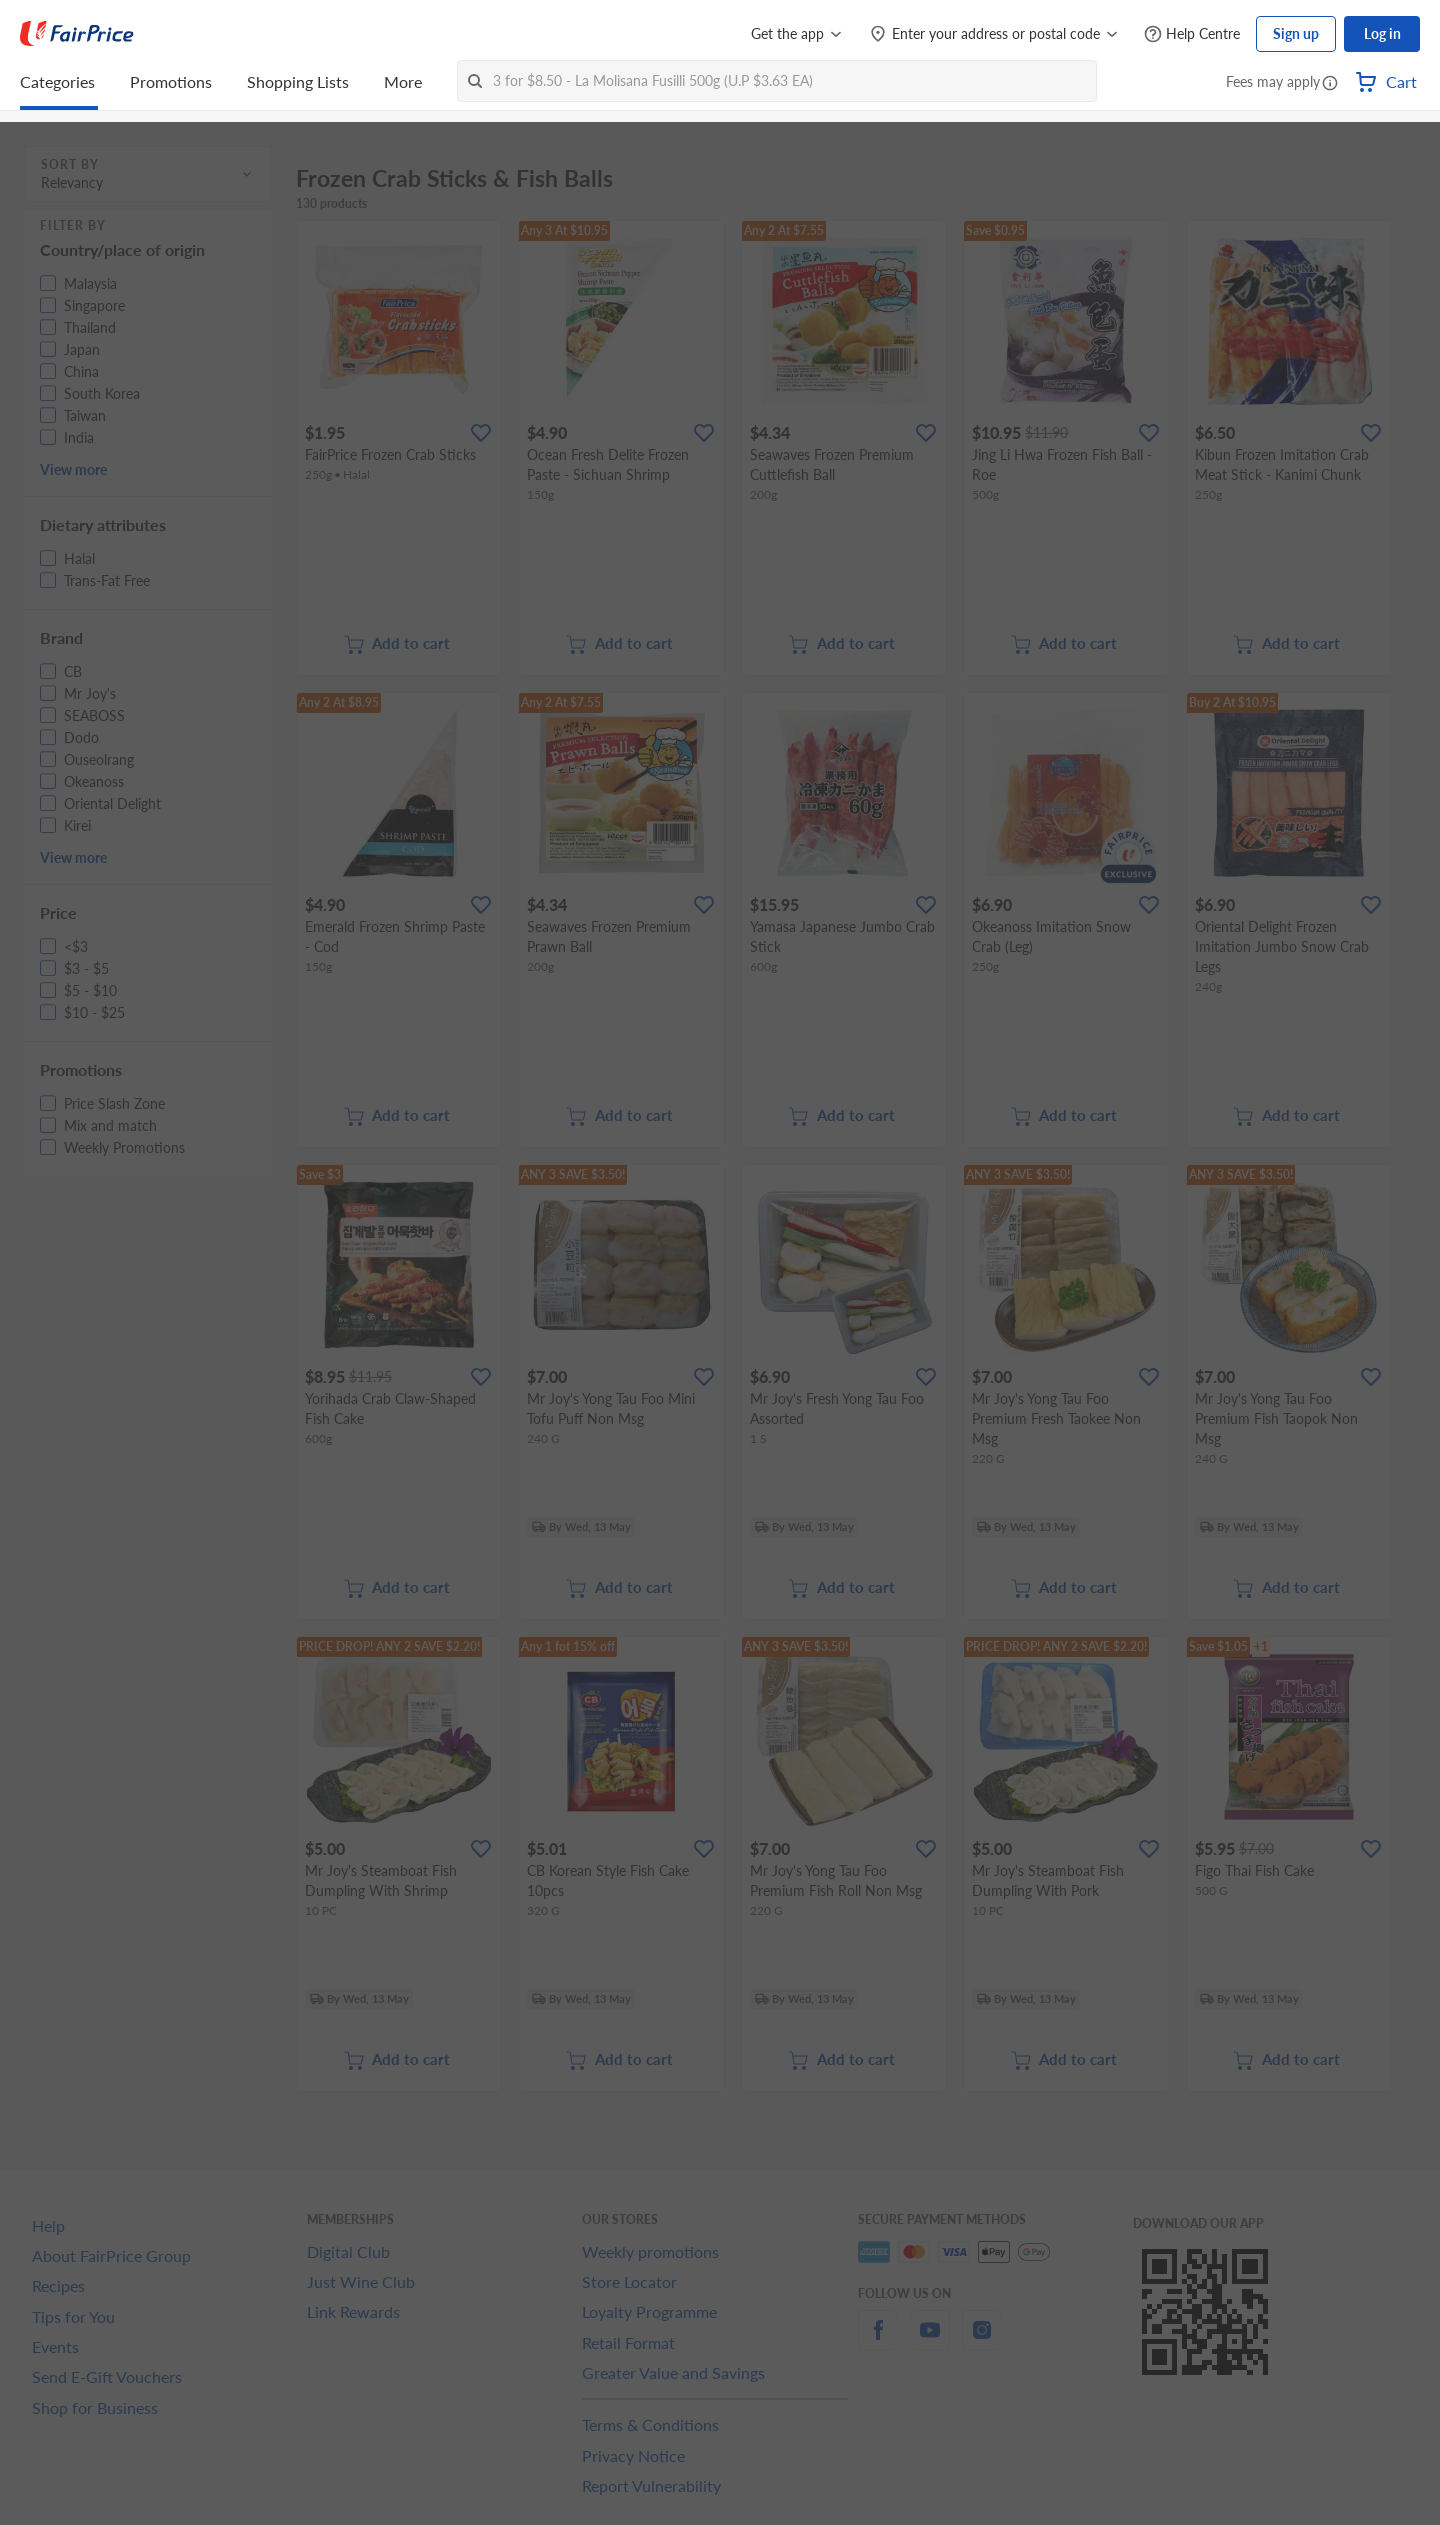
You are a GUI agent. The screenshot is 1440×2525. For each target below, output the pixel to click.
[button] (1330, 84)
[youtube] (930, 2341)
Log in (1382, 33)
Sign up (1296, 33)
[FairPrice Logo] (77, 34)
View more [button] (73, 469)
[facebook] (878, 2341)
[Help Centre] (1192, 34)
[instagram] (982, 2341)
